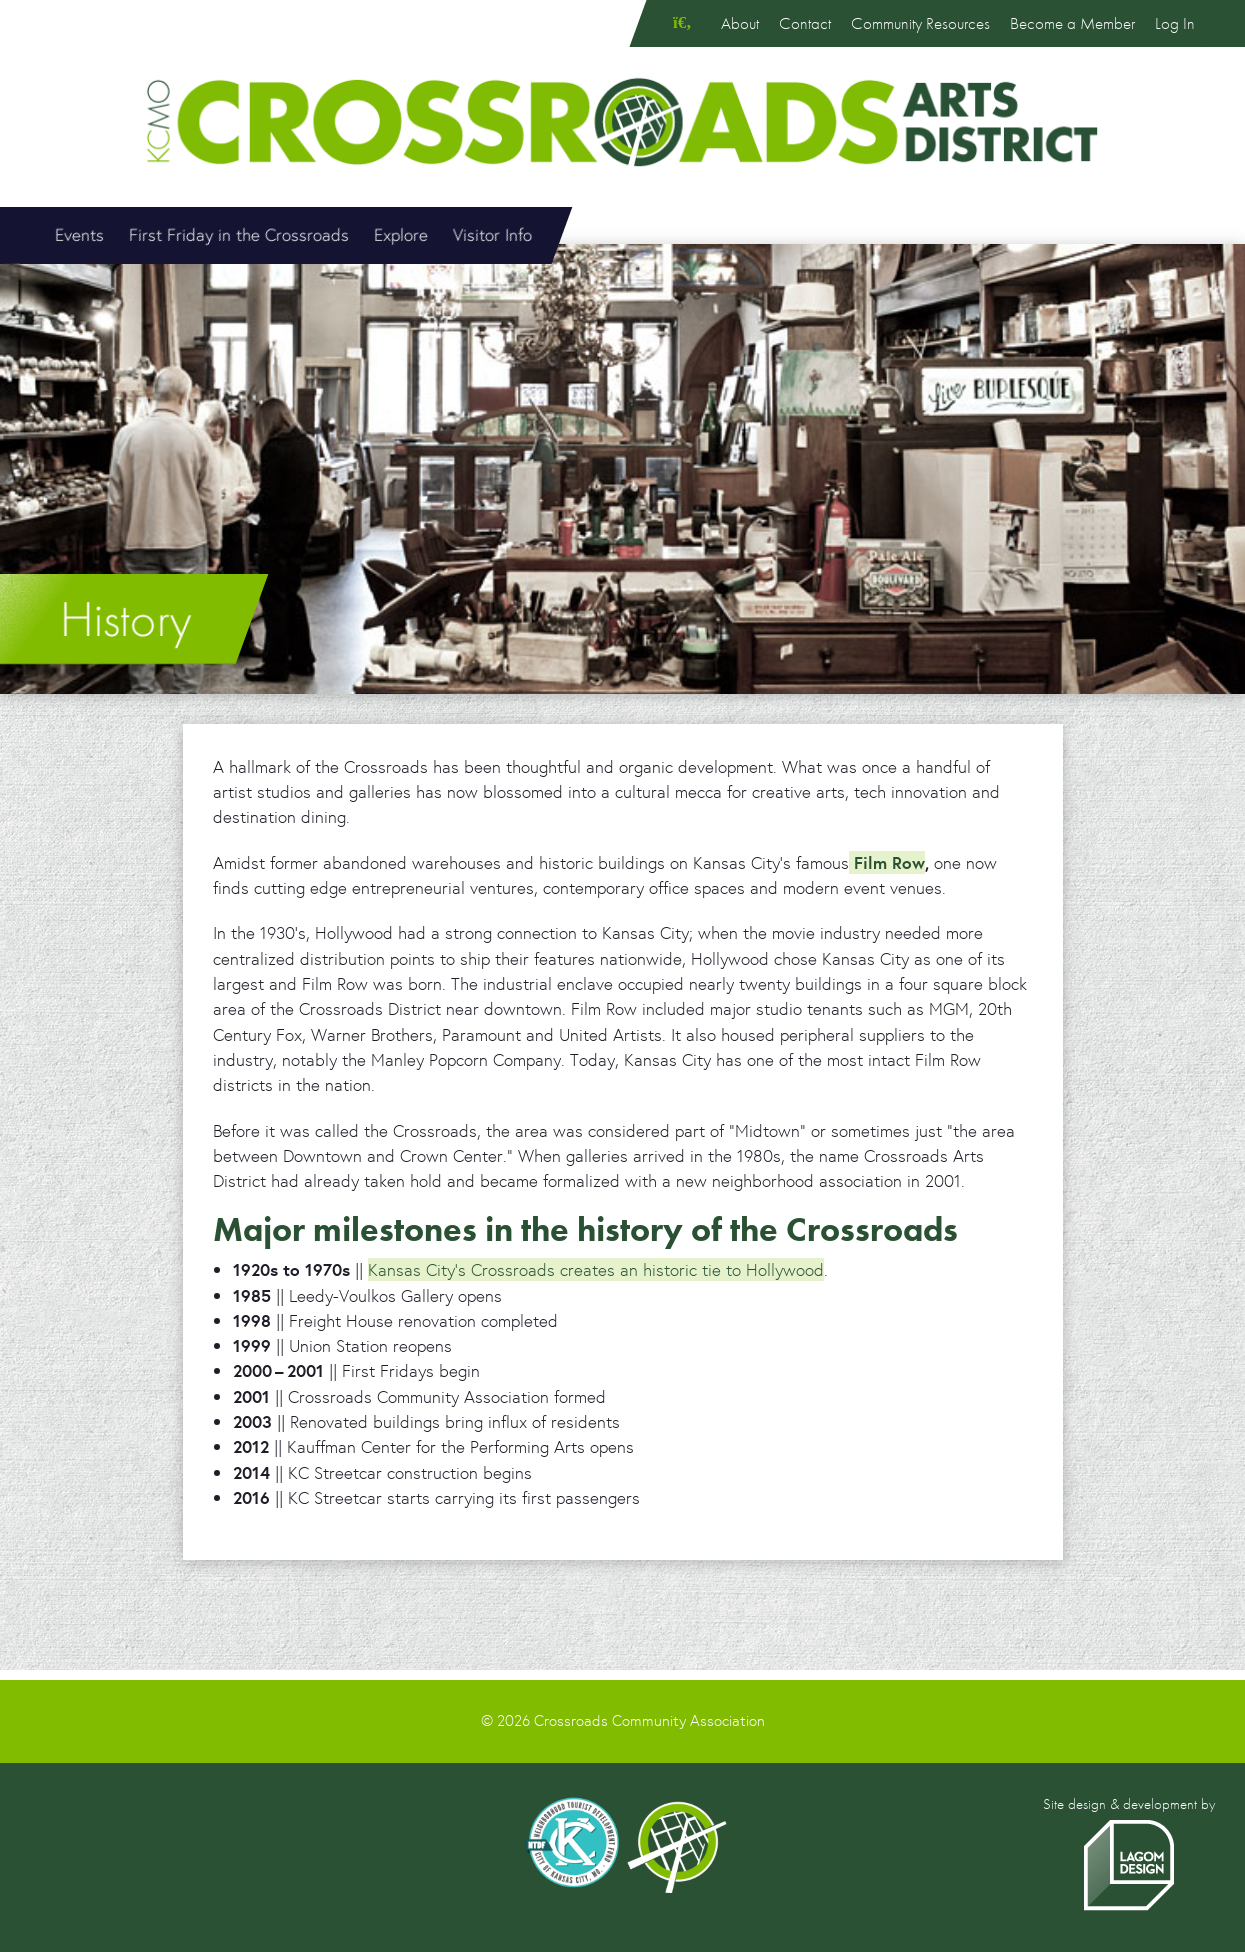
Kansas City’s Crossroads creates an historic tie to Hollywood (596, 1269)
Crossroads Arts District (622, 122)
